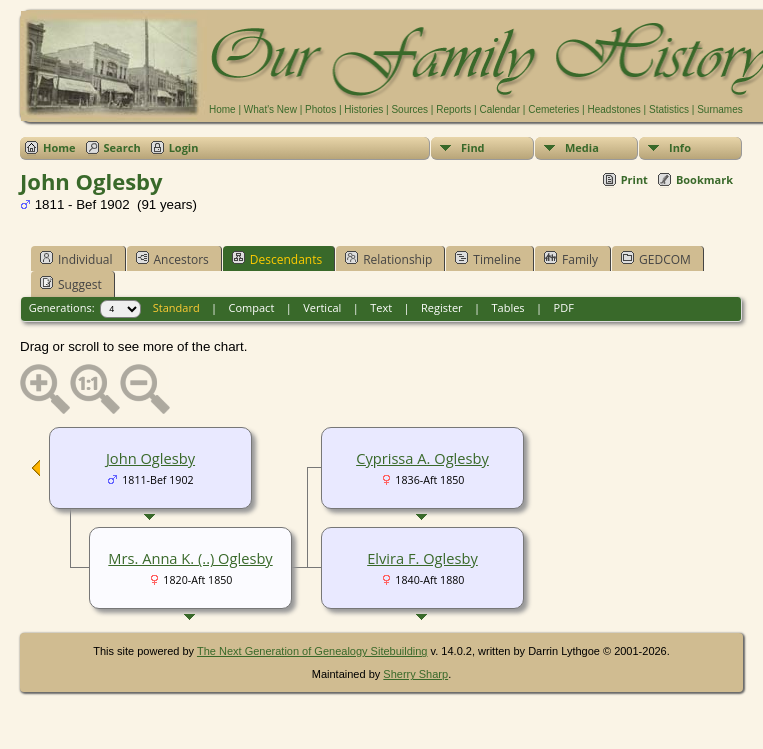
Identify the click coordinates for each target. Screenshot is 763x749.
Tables (508, 307)
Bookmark (704, 179)
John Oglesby (150, 458)
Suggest (71, 284)
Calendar (499, 109)
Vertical (322, 307)
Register (442, 307)
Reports (453, 109)
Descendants (277, 259)
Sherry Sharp (415, 674)
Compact (252, 307)
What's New (270, 109)
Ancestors (172, 259)
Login (184, 147)
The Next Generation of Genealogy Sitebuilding (312, 651)
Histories (363, 109)
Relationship (388, 259)
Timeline (488, 259)
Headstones (613, 109)
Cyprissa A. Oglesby (422, 458)
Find (473, 147)
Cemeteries (553, 109)
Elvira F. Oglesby (422, 558)
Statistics (669, 109)
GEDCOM (656, 259)
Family (571, 259)
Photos (320, 109)
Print (634, 179)
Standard (176, 307)
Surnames (720, 109)
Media (582, 147)
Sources (409, 109)
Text (381, 307)
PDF (564, 307)
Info (680, 147)
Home (222, 109)
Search (122, 147)
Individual (76, 259)
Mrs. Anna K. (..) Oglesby (190, 558)
